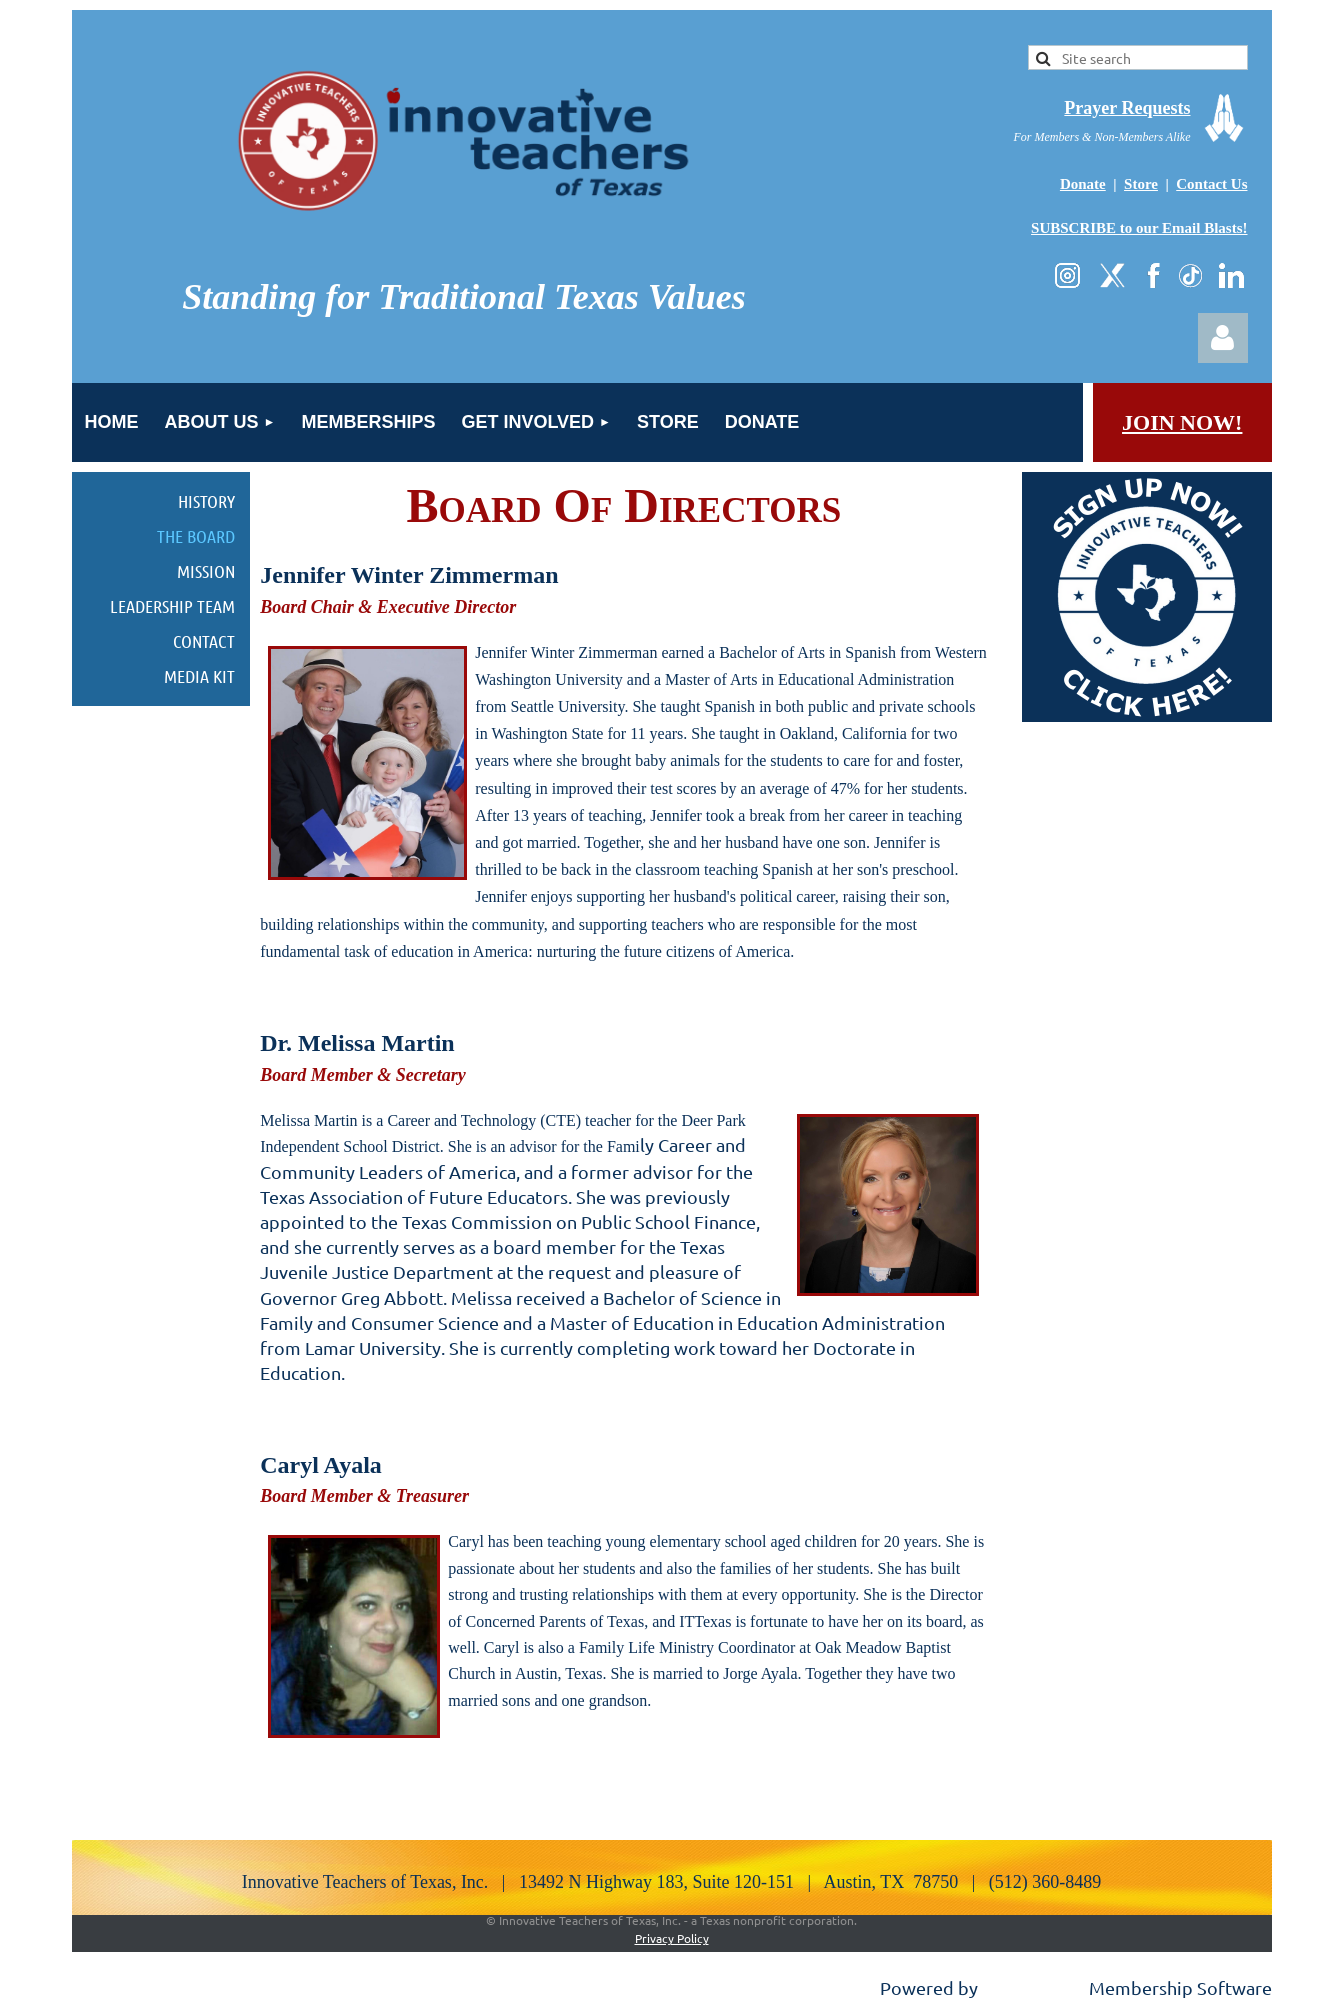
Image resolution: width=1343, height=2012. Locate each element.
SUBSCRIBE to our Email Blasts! (1139, 228)
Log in (1223, 338)
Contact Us (1211, 184)
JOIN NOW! (1182, 422)
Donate (1083, 184)
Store (1141, 184)
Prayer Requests (1127, 108)
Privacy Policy (672, 1938)
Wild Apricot (1033, 1987)
